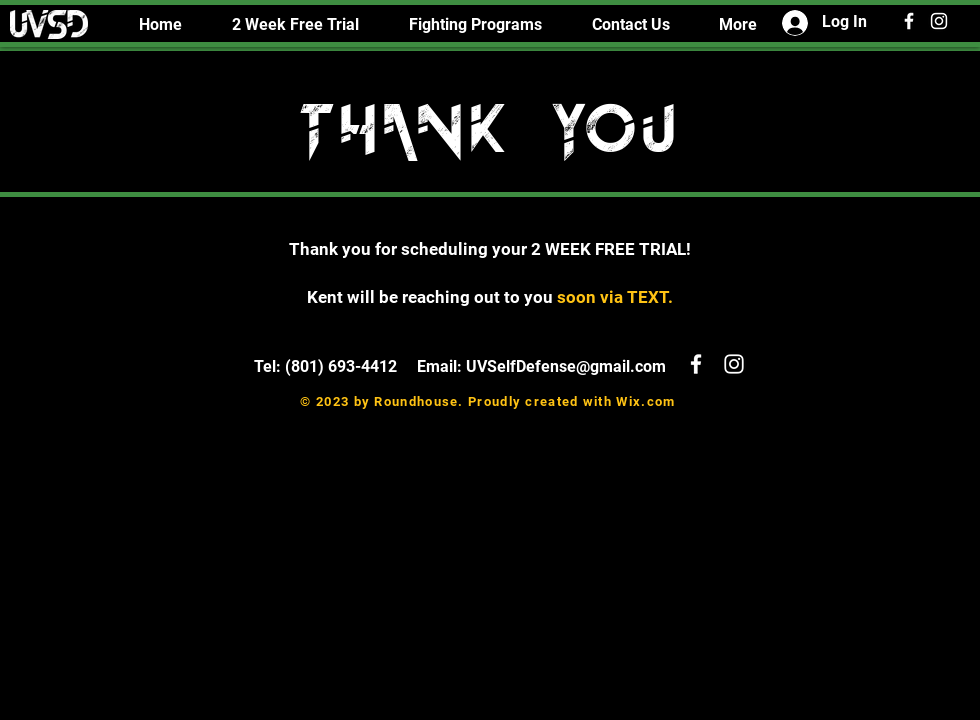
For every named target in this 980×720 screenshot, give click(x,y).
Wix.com (645, 401)
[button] (475, 24)
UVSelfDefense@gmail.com (566, 366)
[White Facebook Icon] (909, 21)
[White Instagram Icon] (939, 21)
